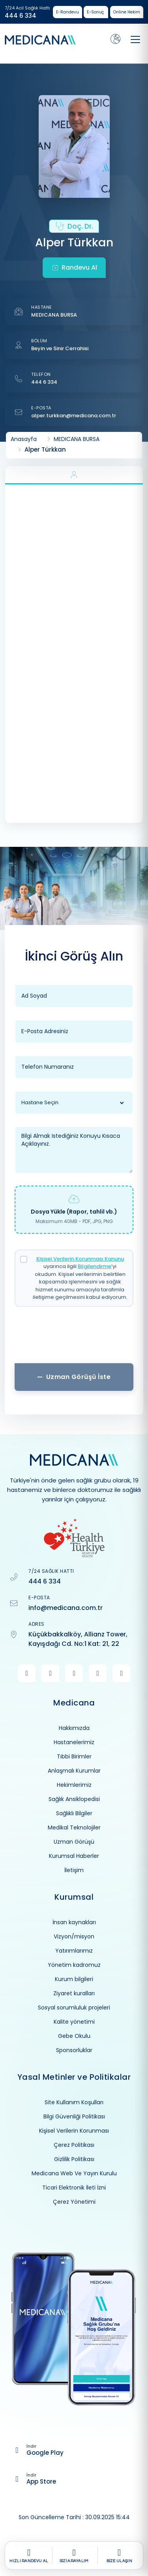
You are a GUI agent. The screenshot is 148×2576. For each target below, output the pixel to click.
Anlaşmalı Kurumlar (74, 1771)
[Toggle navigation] (135, 39)
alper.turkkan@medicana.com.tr (73, 415)
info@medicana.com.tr (65, 1607)
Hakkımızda (74, 1728)
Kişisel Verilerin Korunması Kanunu (80, 1259)
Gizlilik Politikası (74, 2159)
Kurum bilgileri (74, 1979)
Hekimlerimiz (74, 1785)
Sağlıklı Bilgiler (74, 1813)
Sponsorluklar (74, 2050)
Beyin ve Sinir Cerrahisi (59, 348)
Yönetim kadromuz (74, 1965)
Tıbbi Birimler (74, 1756)
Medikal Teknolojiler (74, 1827)
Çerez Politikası (74, 2145)
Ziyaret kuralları (74, 1993)
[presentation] (74, 1337)
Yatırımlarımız (74, 1951)
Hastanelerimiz (74, 1742)
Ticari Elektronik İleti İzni (74, 2187)
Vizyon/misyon (74, 1936)
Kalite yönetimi (74, 2022)
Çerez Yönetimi (74, 2202)
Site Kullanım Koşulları (74, 2102)
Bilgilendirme (94, 1266)
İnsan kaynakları (74, 1922)
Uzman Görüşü (74, 1842)
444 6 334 (20, 16)
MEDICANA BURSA (54, 315)
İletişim (74, 1870)
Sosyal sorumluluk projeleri (74, 2007)
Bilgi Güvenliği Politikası (74, 2116)
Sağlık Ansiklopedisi (74, 1799)
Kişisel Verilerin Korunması (74, 2131)
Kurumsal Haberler (74, 1856)
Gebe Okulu (74, 2036)
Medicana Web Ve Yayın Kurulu (74, 2173)
